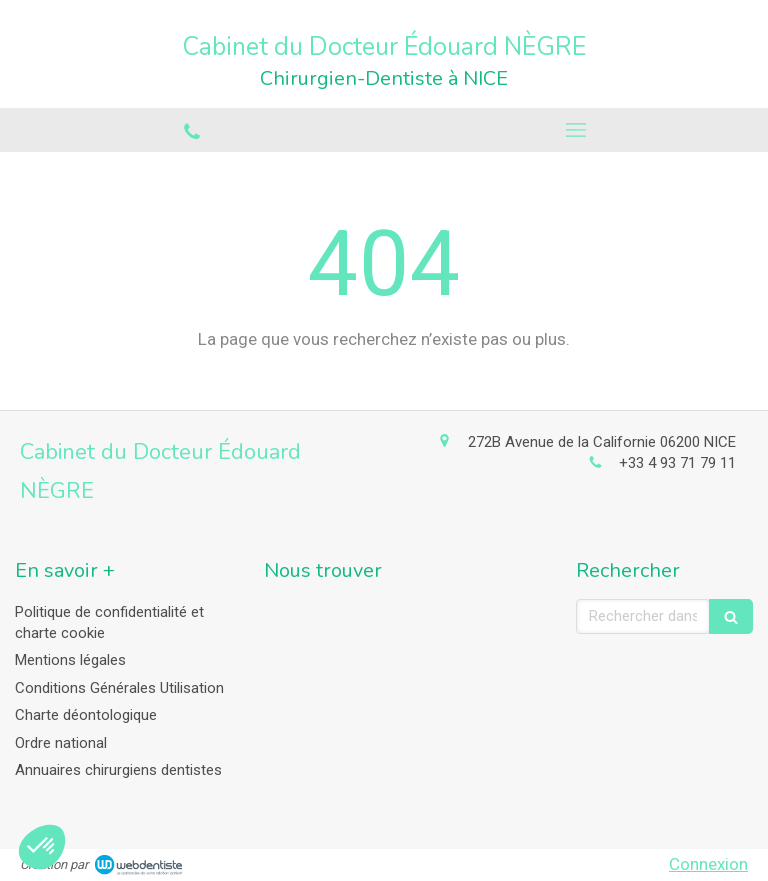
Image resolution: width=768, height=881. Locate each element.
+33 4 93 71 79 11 (677, 463)
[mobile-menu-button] (576, 130)
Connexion (708, 864)
